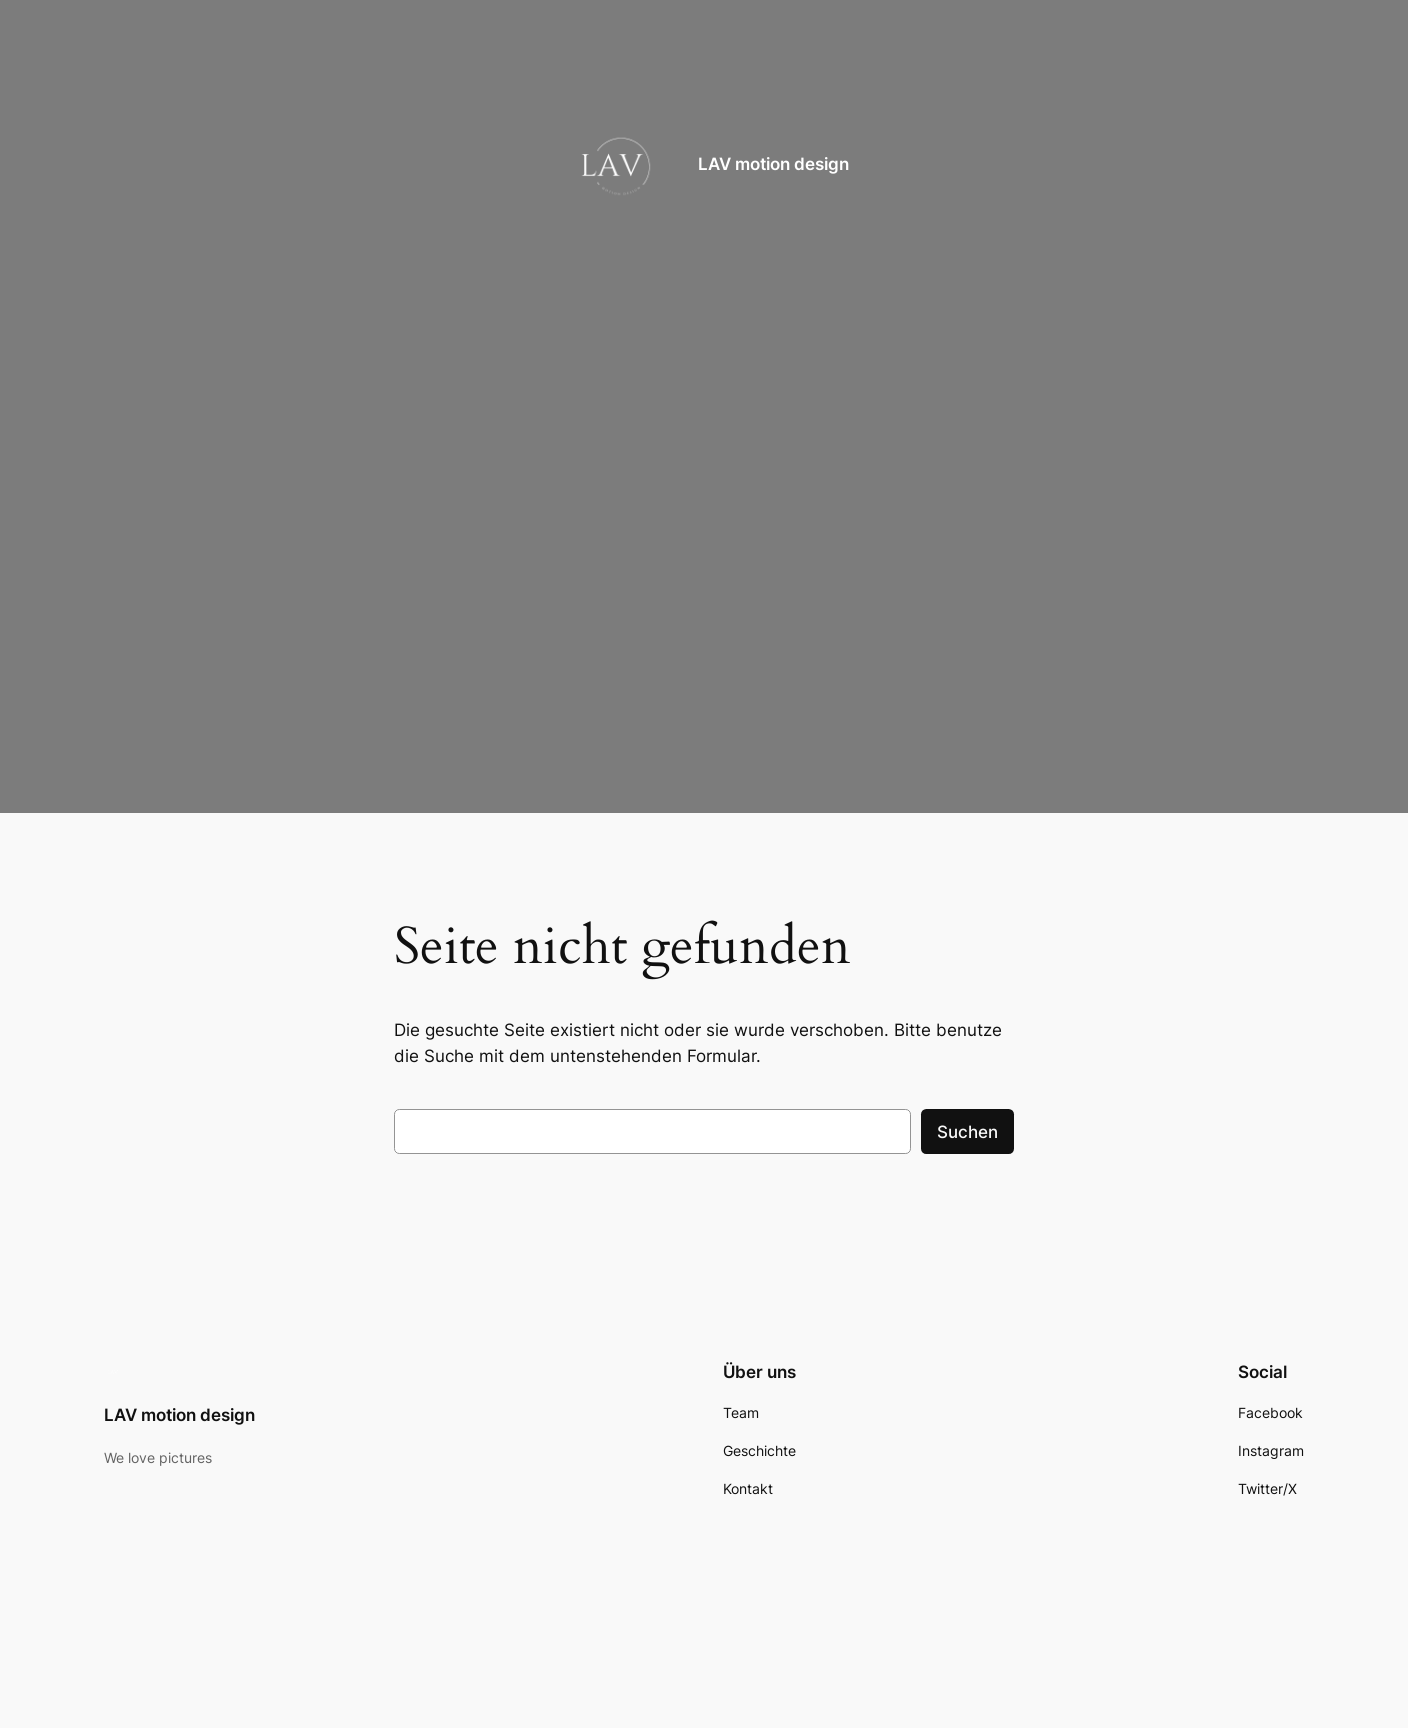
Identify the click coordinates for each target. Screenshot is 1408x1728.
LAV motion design (773, 164)
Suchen (967, 1132)
